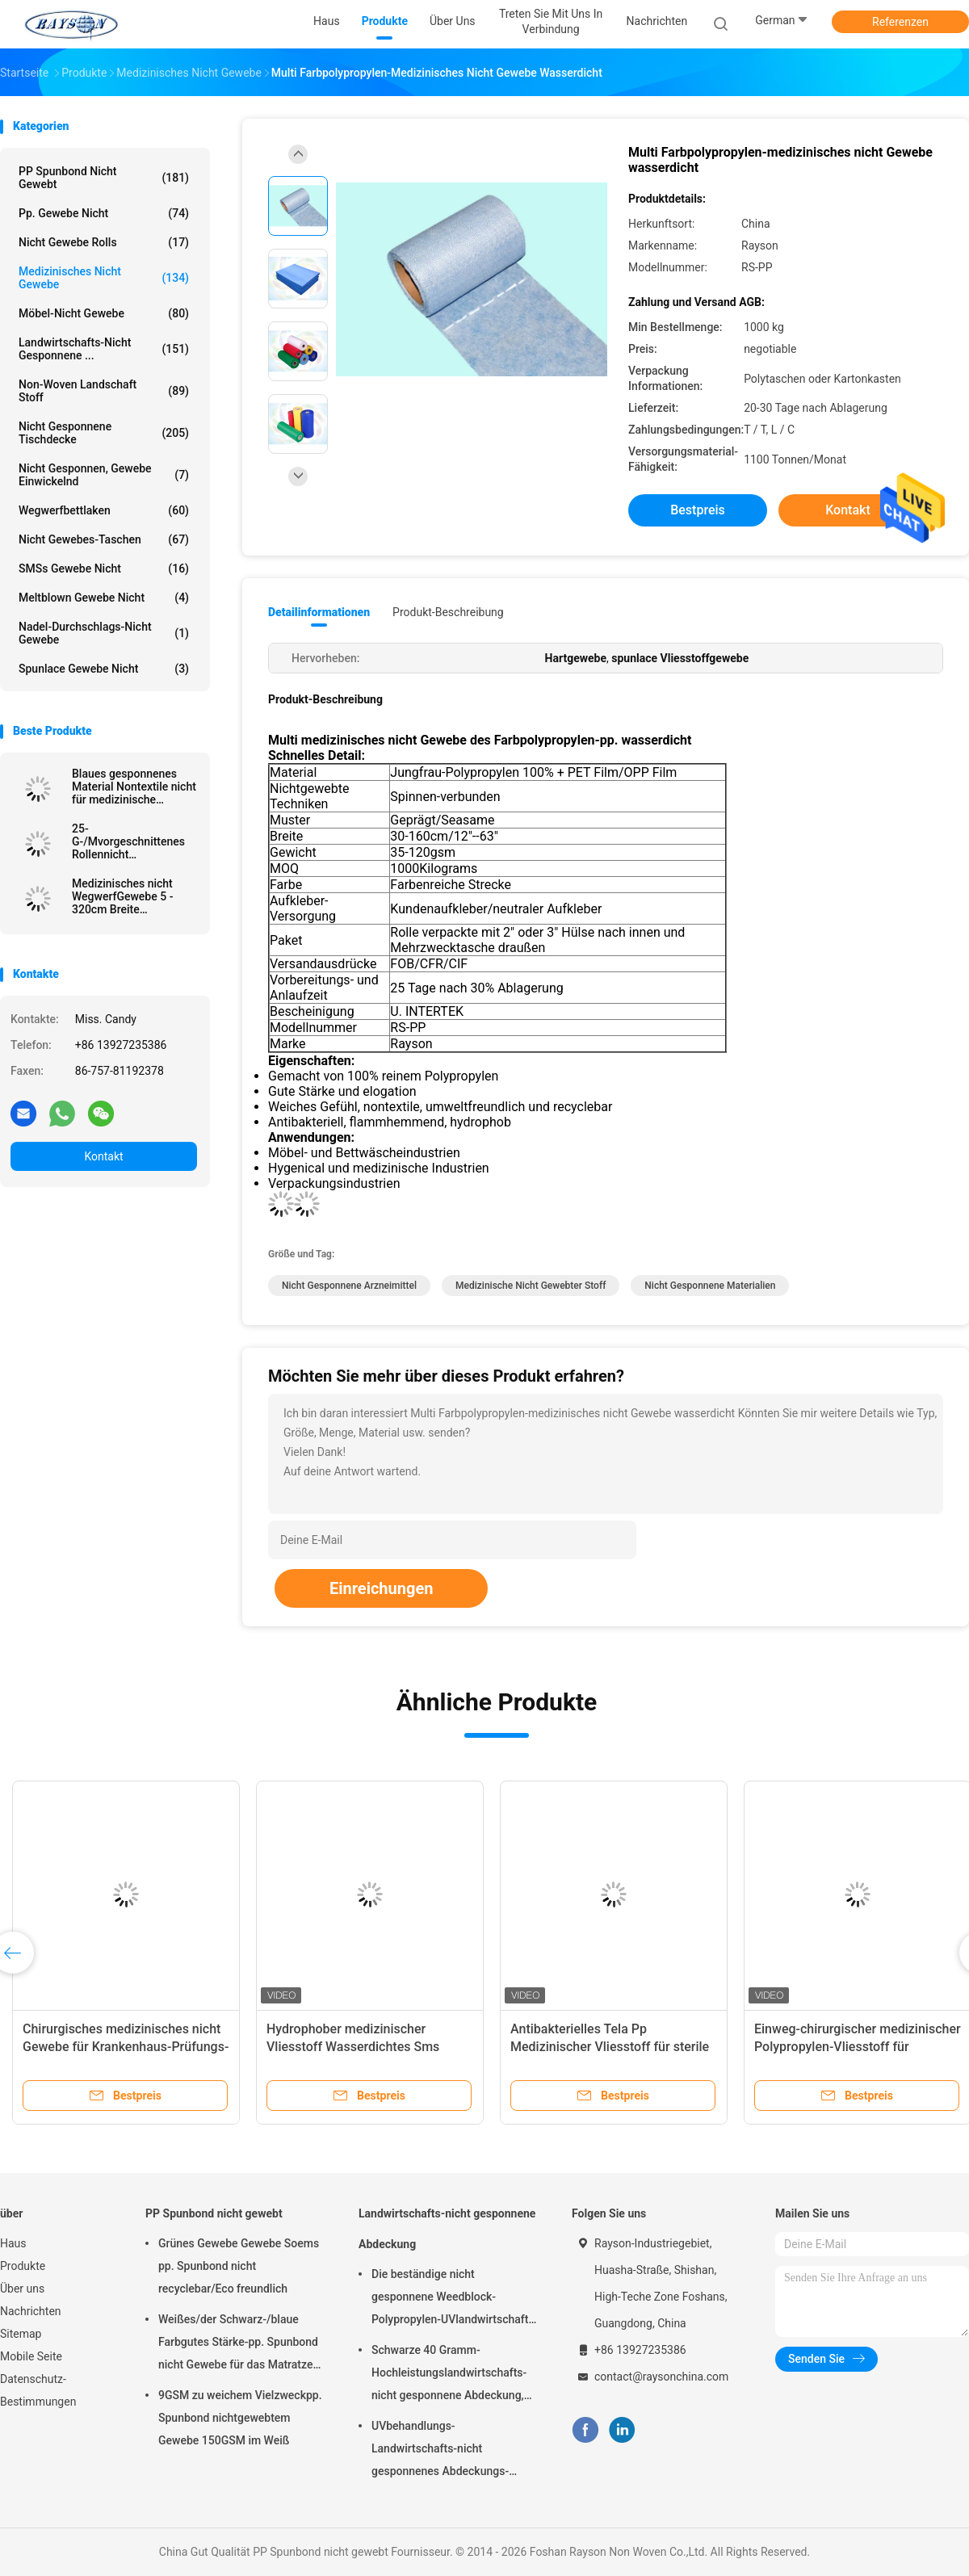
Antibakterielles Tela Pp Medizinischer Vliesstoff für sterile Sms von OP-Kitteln (609, 2046)
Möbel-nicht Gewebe (104, 313)
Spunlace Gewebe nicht (104, 669)
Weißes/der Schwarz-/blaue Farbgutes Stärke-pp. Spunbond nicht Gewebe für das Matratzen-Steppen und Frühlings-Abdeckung (240, 2344)
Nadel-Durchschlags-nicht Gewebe (104, 633)
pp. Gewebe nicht (104, 213)
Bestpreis (697, 510)
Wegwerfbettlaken (104, 510)
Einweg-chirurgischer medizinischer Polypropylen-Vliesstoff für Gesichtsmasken (857, 2046)
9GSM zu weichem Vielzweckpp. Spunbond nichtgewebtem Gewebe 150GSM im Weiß (240, 2418)
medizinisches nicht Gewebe (104, 278)
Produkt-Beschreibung (448, 612)
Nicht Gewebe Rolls (104, 242)
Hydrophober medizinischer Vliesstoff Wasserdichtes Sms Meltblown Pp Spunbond (352, 2046)
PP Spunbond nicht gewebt (104, 178)
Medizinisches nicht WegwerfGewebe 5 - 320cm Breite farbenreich (122, 896)
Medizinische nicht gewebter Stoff (530, 1285)
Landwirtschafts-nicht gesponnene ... (104, 349)
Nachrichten (30, 2311)
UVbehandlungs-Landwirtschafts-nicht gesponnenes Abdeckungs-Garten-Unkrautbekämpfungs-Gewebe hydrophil (446, 2450)
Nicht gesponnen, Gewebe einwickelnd (104, 475)
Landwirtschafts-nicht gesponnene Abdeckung (447, 2229)
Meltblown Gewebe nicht (104, 597)
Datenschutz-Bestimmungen (38, 2390)
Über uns (22, 2288)
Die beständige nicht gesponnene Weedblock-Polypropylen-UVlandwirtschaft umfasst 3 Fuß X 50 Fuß (449, 2299)
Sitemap (20, 2333)
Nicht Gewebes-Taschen (104, 539)
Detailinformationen (319, 612)
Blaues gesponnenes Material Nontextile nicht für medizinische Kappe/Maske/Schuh (134, 786)
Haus (13, 2243)
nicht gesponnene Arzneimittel (349, 1285)
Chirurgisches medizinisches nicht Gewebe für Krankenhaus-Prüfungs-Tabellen (126, 2046)
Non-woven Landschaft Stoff (104, 391)
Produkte (22, 2265)
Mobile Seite (31, 2356)
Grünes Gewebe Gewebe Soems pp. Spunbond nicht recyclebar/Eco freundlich (238, 2266)
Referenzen (900, 21)
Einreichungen (381, 1588)
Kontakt (103, 1156)
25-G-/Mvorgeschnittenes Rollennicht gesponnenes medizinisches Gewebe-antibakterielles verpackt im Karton (134, 841)
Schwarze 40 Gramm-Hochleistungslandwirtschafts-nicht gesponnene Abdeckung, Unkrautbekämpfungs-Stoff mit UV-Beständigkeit (449, 2374)
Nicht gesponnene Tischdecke (104, 433)
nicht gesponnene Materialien (709, 1285)
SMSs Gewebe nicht (104, 568)
